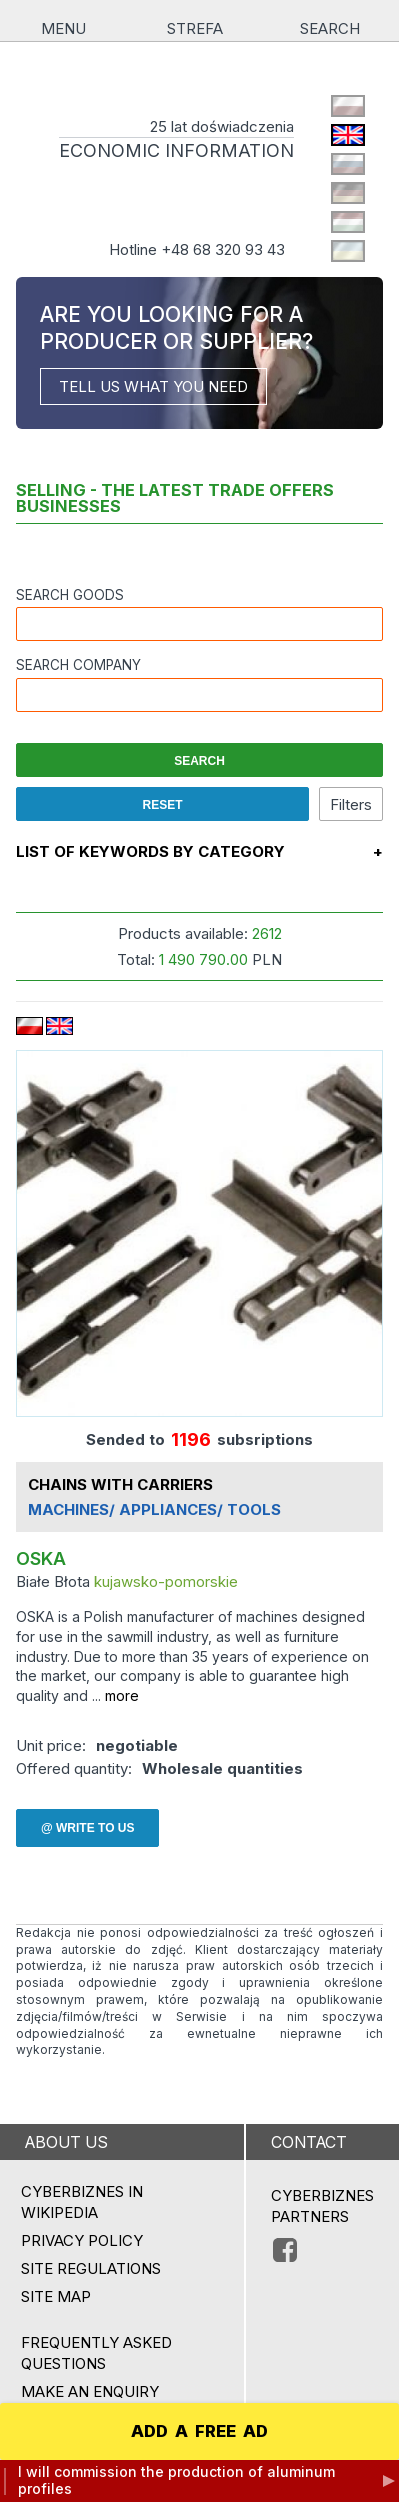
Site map (56, 2296)
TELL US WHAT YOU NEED (153, 386)
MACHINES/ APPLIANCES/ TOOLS (154, 1510)
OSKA (41, 1559)
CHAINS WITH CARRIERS (120, 1485)
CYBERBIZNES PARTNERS (322, 2206)
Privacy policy (82, 2240)
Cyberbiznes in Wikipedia (82, 2202)
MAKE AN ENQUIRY (90, 2391)
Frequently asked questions (96, 2353)
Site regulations (91, 2268)
